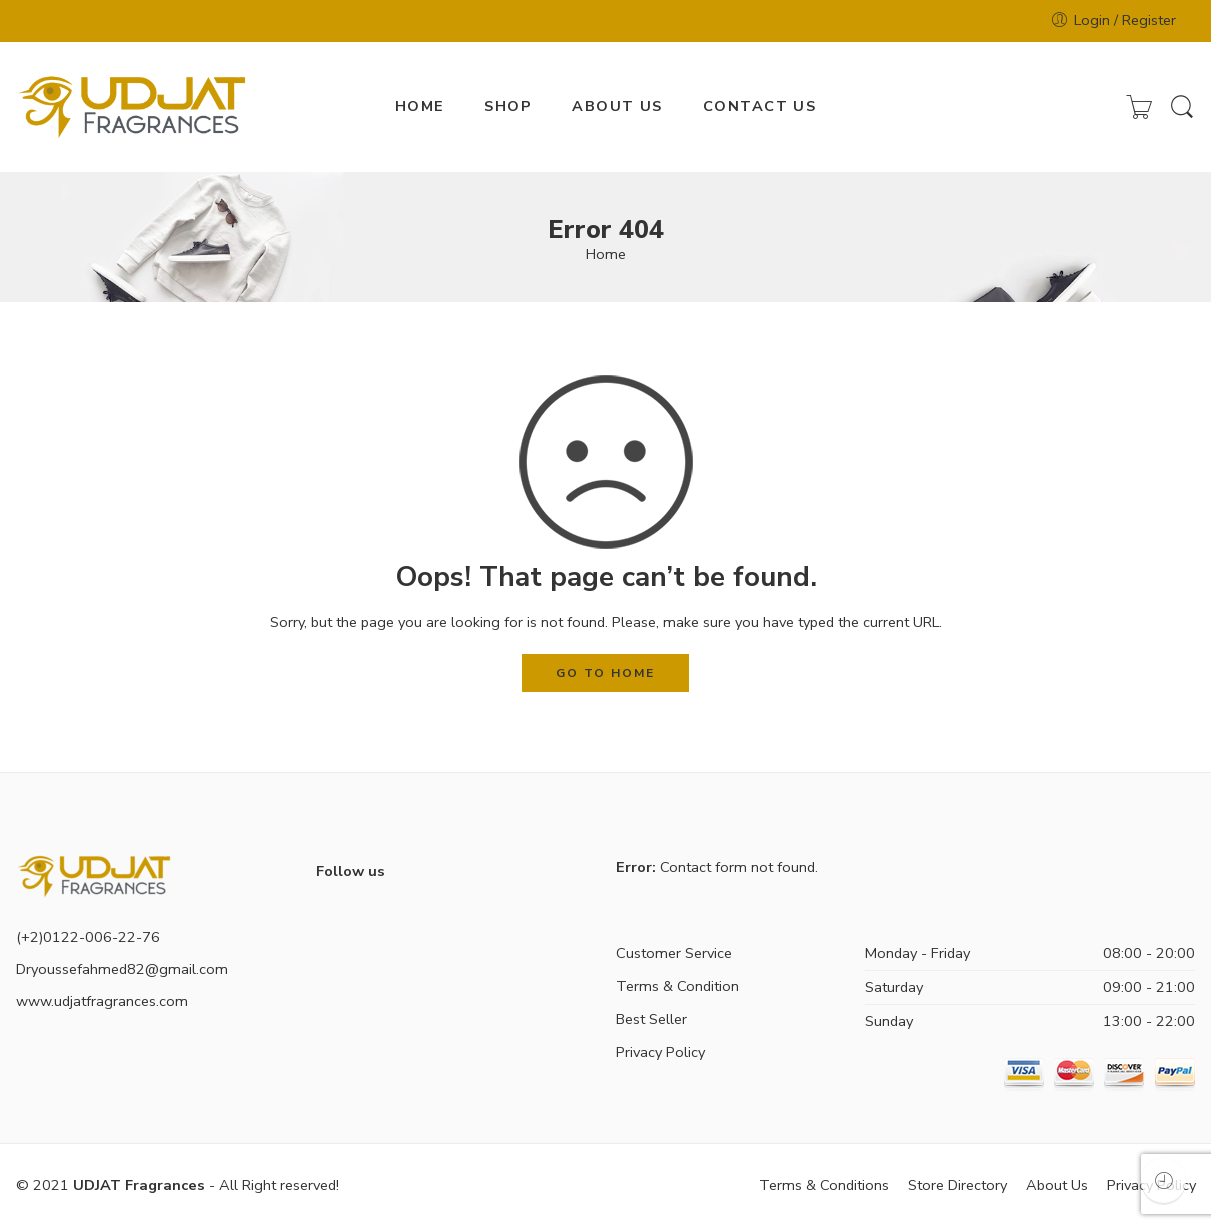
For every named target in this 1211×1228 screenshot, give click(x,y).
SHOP (508, 106)
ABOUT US (617, 106)
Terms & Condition (677, 986)
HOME (420, 106)
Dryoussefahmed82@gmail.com (122, 969)
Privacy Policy (660, 1052)
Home (606, 254)
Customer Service (674, 953)
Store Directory (957, 1185)
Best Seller (651, 1019)
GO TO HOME (605, 673)
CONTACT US (760, 106)
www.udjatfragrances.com (102, 1001)
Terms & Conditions (824, 1185)
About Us (1057, 1185)
